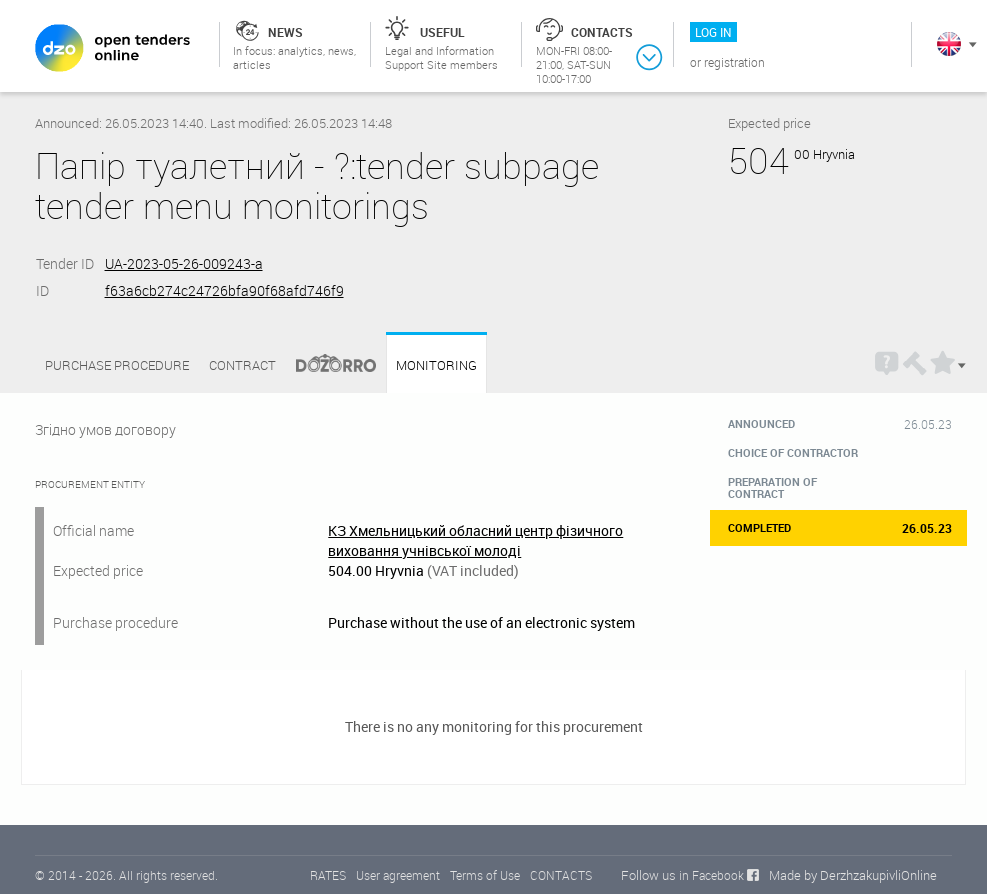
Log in (713, 32)
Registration (734, 62)
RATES (328, 875)
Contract (242, 365)
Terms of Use (485, 875)
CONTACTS (561, 875)
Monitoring (436, 365)
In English (949, 44)
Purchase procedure (117, 365)
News (285, 32)
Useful (442, 32)
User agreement (398, 875)
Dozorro (327, 365)
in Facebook (711, 875)
